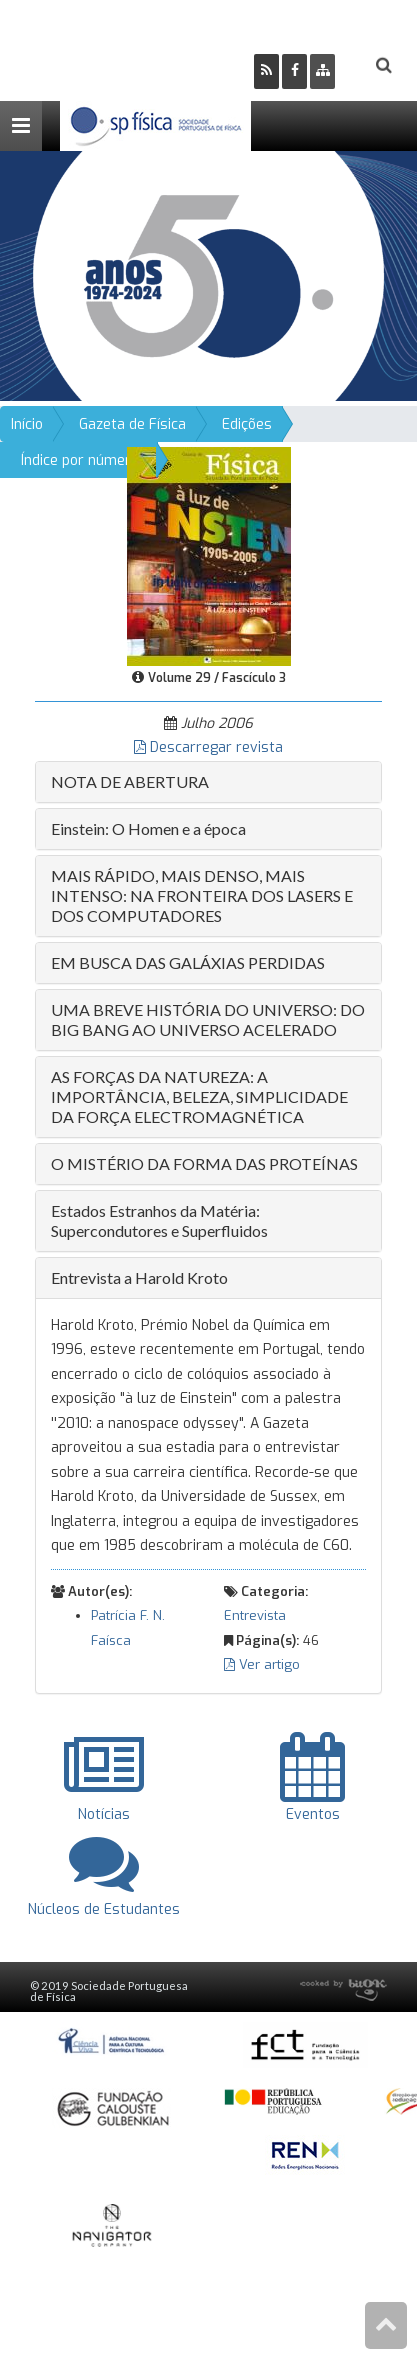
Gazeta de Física (132, 424)
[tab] (208, 782)
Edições (247, 424)
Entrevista (255, 1615)
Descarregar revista (208, 747)
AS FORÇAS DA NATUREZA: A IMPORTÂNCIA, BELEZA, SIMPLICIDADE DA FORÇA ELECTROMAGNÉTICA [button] (199, 1096)
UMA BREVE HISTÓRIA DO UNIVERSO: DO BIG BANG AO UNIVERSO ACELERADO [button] (208, 1019)
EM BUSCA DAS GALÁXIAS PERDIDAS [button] (188, 962)
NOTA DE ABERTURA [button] (130, 781)
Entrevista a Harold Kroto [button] (139, 1277)
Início (27, 424)
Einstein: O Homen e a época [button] (148, 828)
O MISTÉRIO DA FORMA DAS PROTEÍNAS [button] (204, 1163)
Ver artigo (262, 1664)
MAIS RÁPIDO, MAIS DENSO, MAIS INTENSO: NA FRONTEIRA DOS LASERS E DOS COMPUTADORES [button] (202, 895)
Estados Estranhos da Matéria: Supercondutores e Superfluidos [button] (159, 1220)
